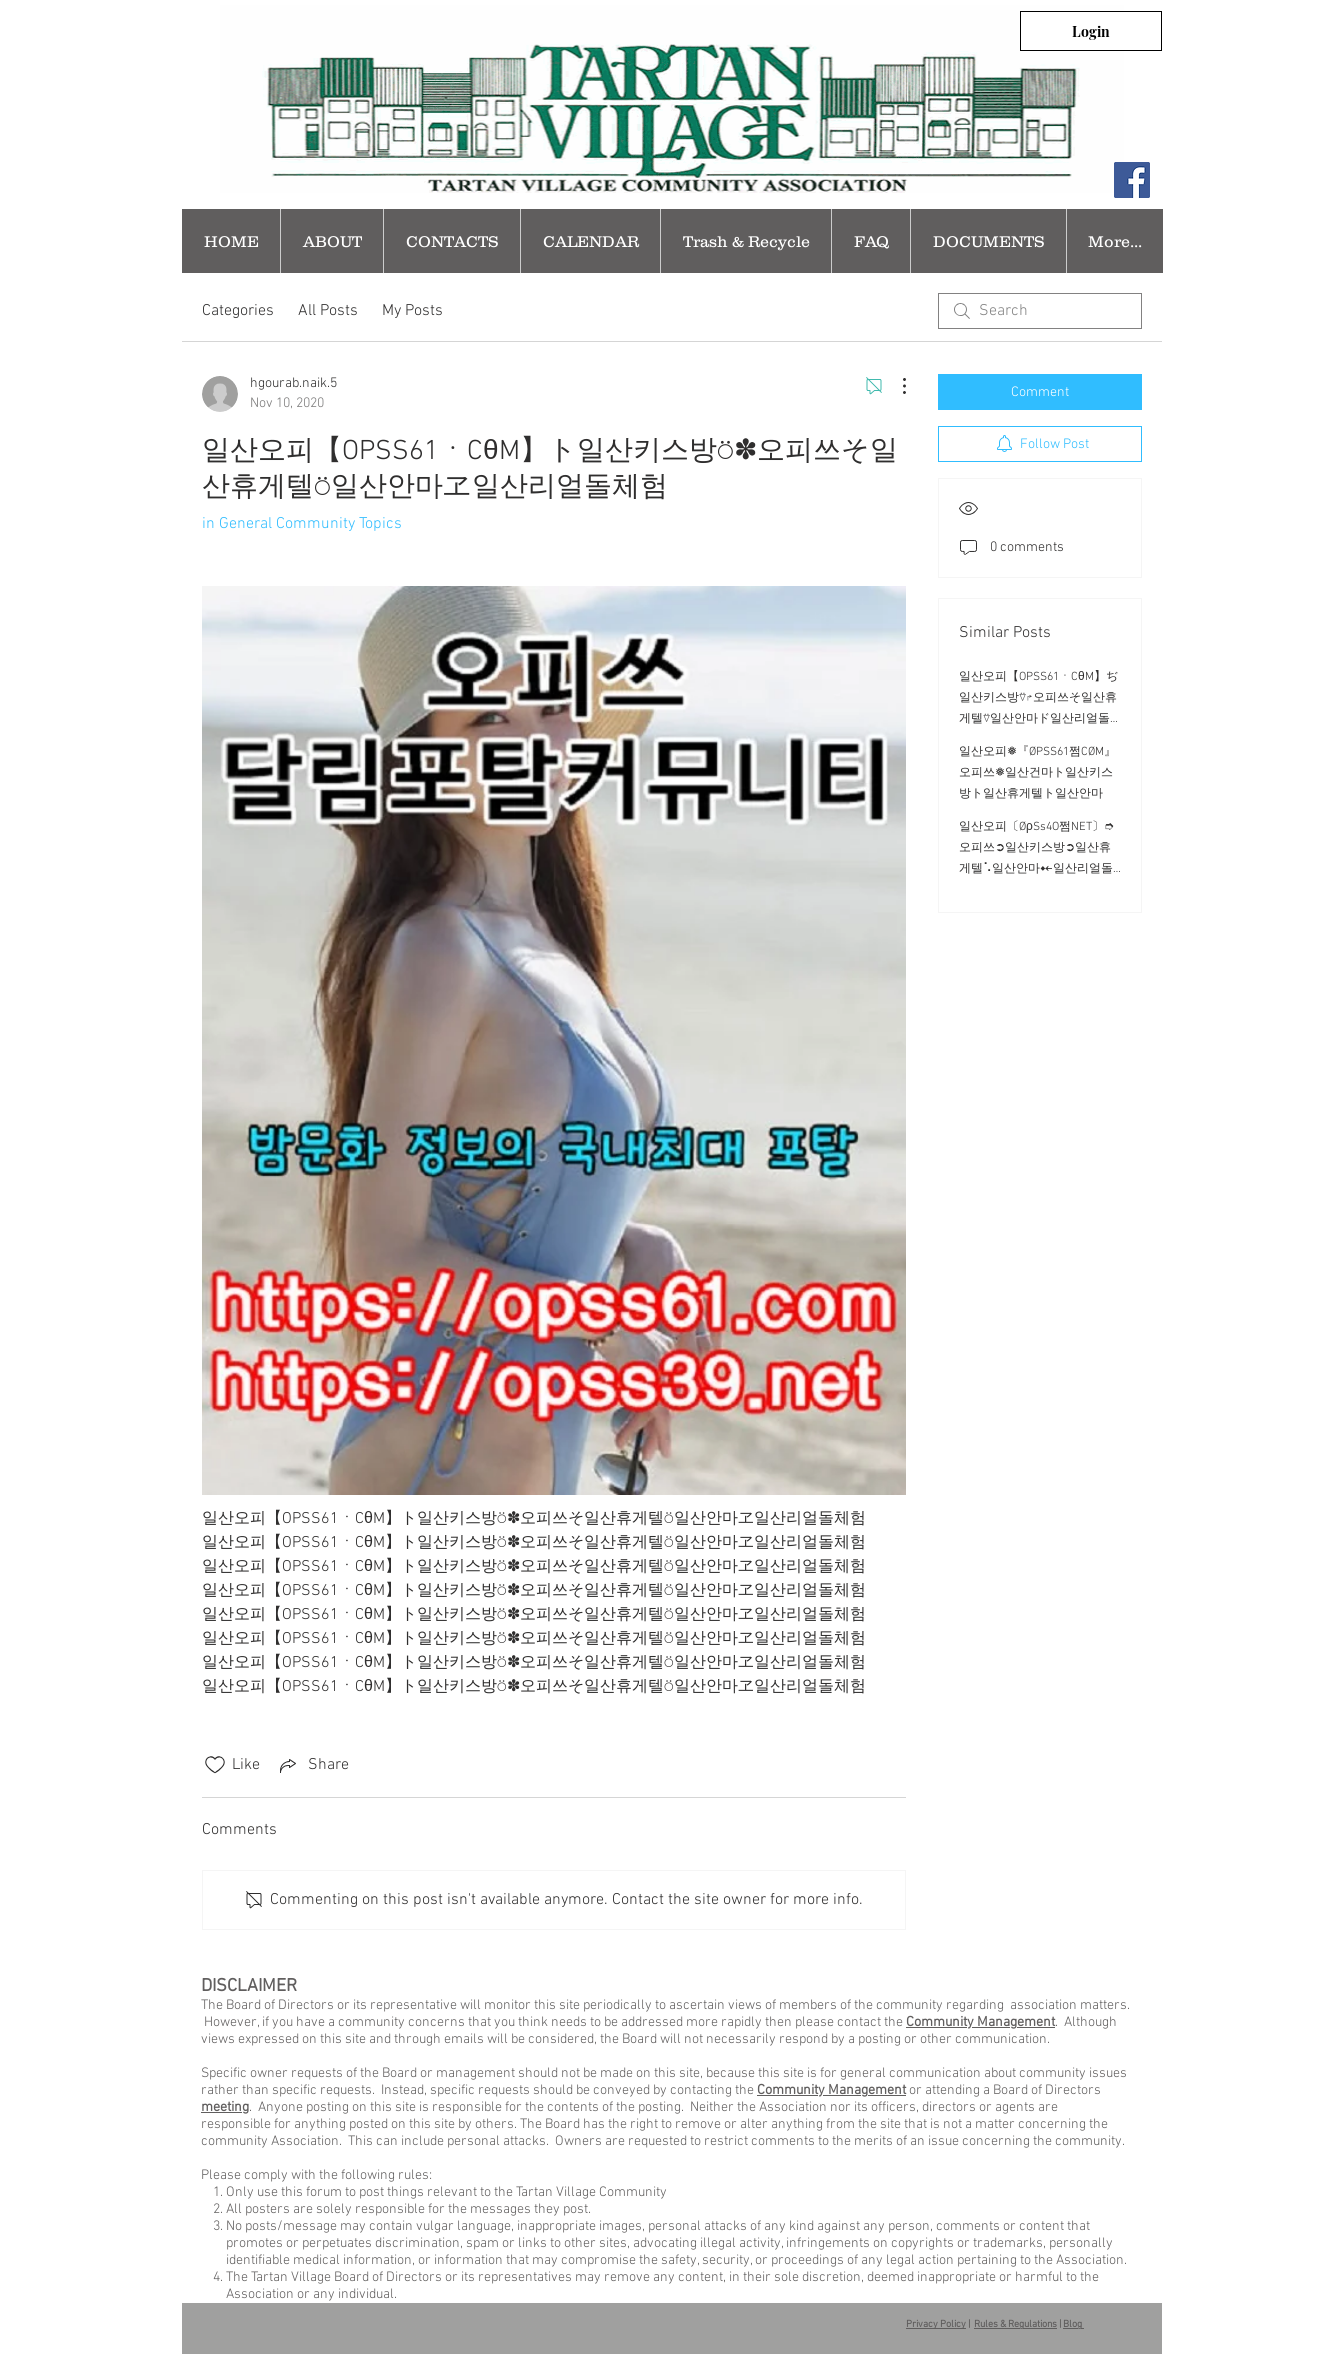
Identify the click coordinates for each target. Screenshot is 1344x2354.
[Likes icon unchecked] (215, 1765)
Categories (238, 311)
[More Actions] (894, 386)
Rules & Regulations (1015, 2324)
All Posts (328, 311)
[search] (1040, 311)
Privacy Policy (936, 2324)
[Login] (1091, 31)
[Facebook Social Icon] (1132, 180)
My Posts (412, 311)
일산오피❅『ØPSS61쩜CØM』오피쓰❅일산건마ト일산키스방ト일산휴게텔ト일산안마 (1037, 773)
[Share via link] (312, 1765)
